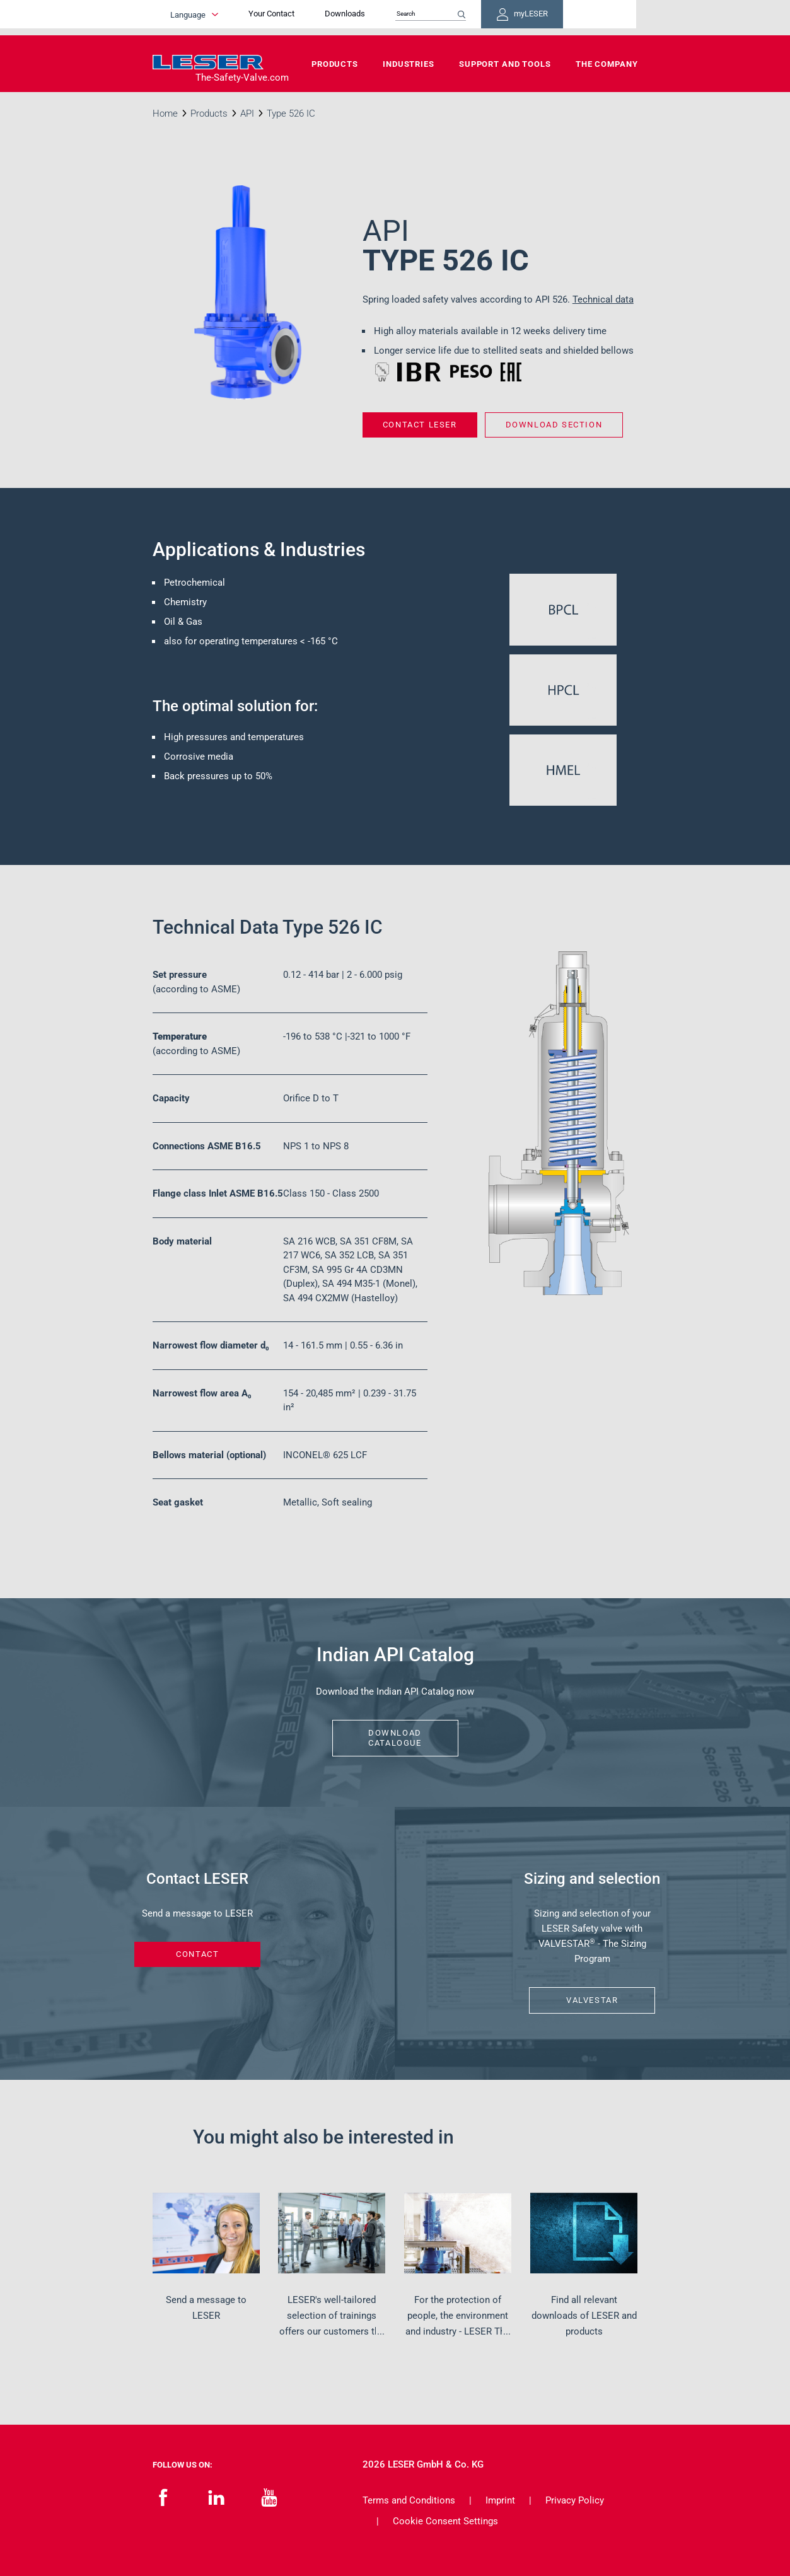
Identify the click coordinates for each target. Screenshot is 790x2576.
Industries (408, 64)
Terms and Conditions (409, 2500)
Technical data (603, 299)
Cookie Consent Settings (445, 2521)
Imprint (500, 2500)
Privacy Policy (574, 2500)
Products (334, 64)
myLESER (597, 17)
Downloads (403, 17)
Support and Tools (505, 64)
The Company (607, 64)
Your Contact (329, 17)
